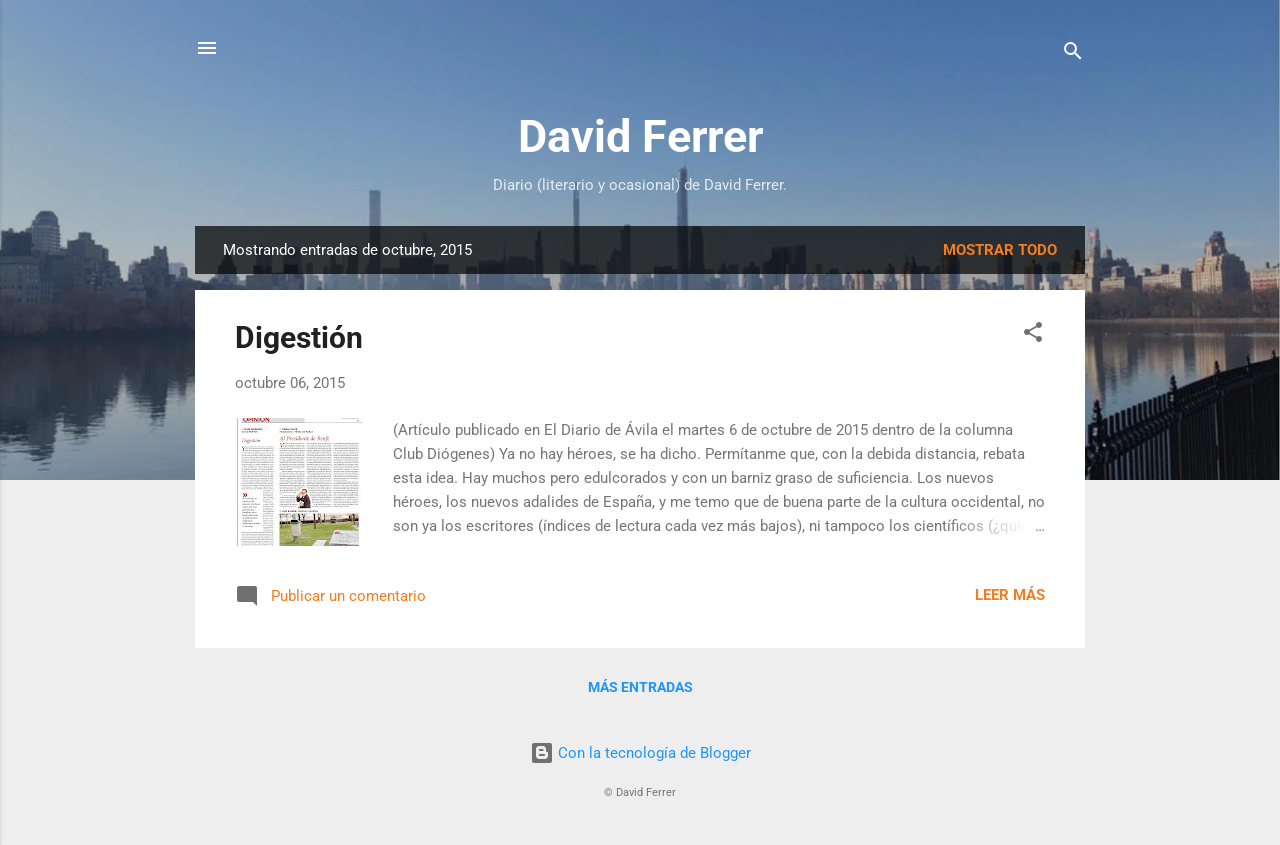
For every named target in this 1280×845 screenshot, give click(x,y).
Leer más (1010, 595)
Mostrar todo (1000, 250)
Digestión (299, 337)
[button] (1033, 335)
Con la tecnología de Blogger (640, 753)
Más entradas (640, 687)
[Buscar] (1073, 54)
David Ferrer (640, 136)
